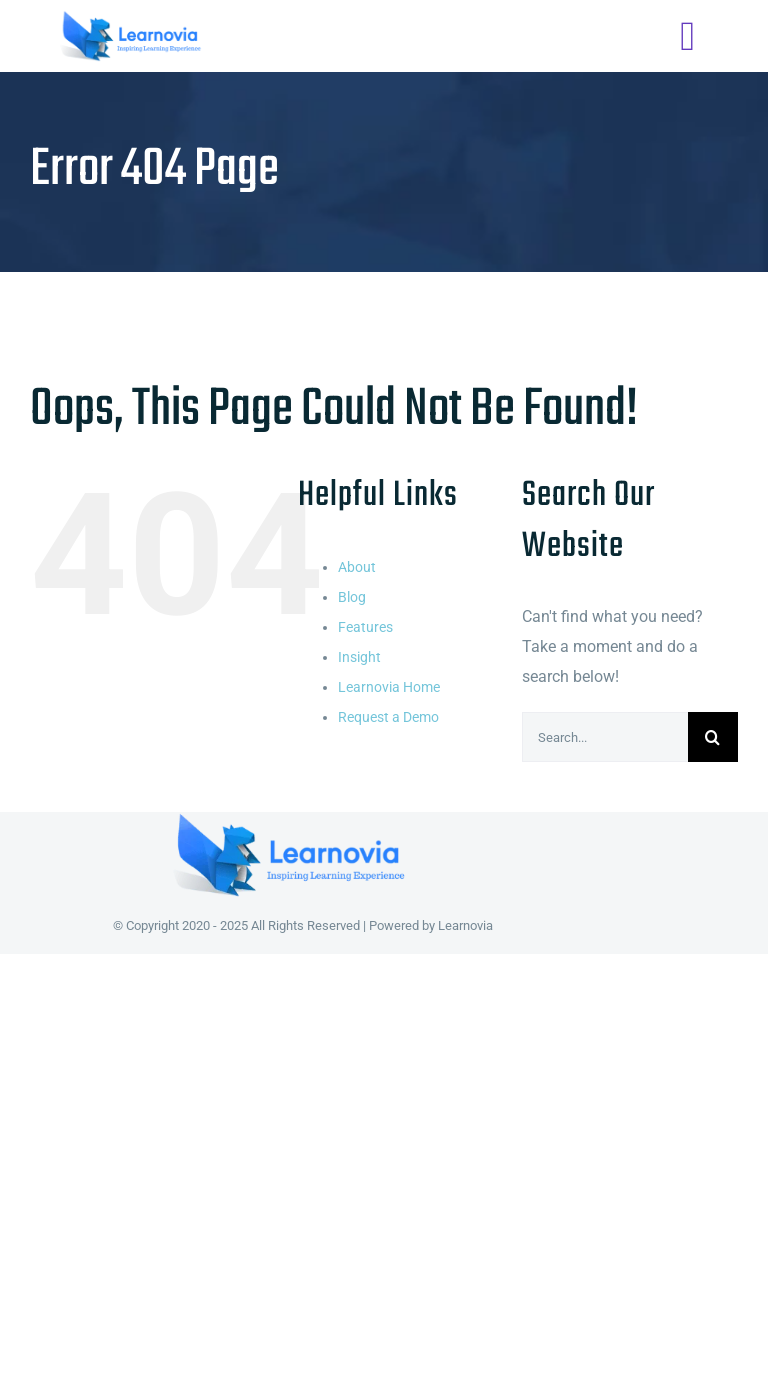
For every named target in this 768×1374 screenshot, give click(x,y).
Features (365, 627)
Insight (359, 657)
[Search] (713, 737)
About (357, 567)
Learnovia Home (389, 687)
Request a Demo (388, 717)
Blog (352, 597)
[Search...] (605, 737)
